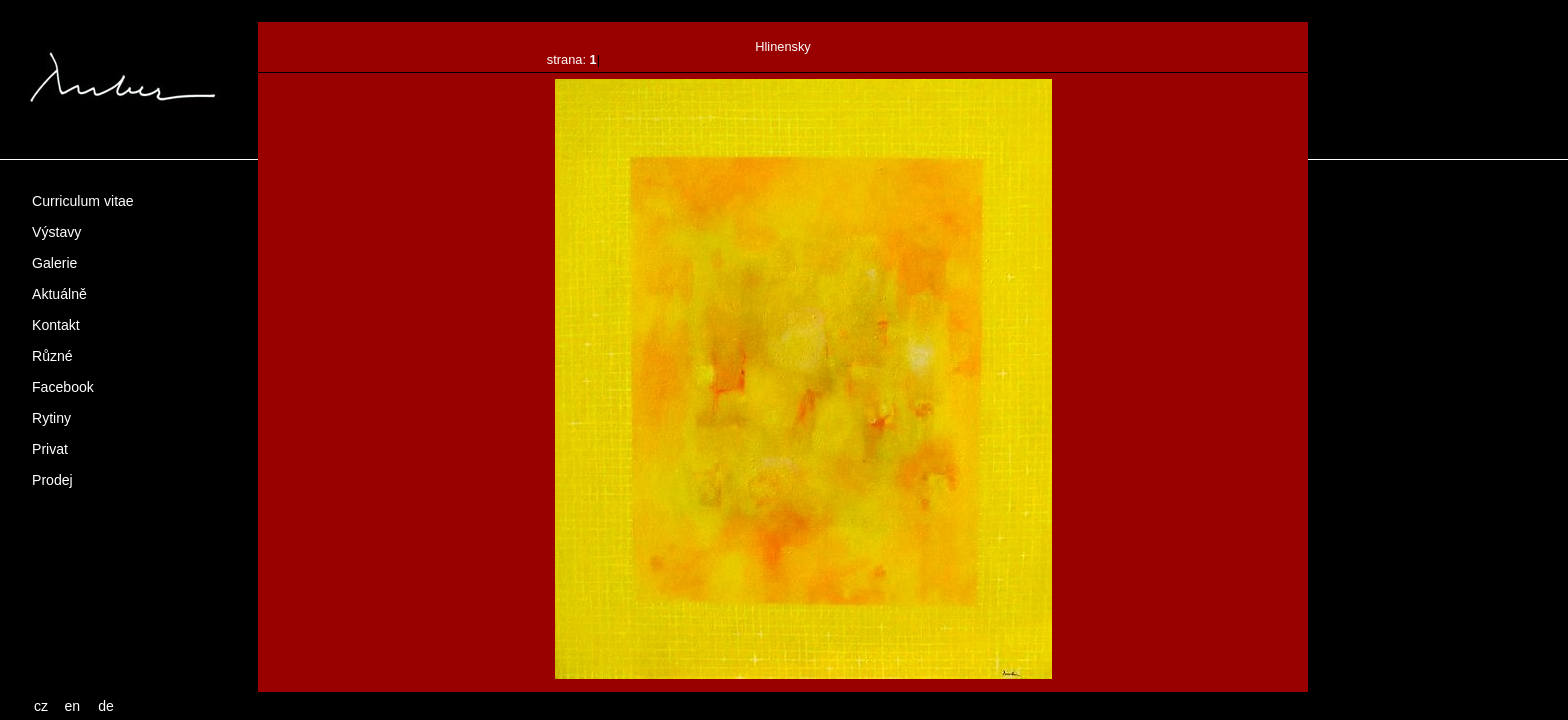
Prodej (52, 480)
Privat (50, 449)
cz (41, 706)
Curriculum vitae (83, 201)
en (73, 706)
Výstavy (56, 232)
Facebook (63, 387)
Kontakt (56, 325)
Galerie (54, 263)
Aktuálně (59, 294)
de (106, 706)
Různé (52, 356)
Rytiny (51, 418)
